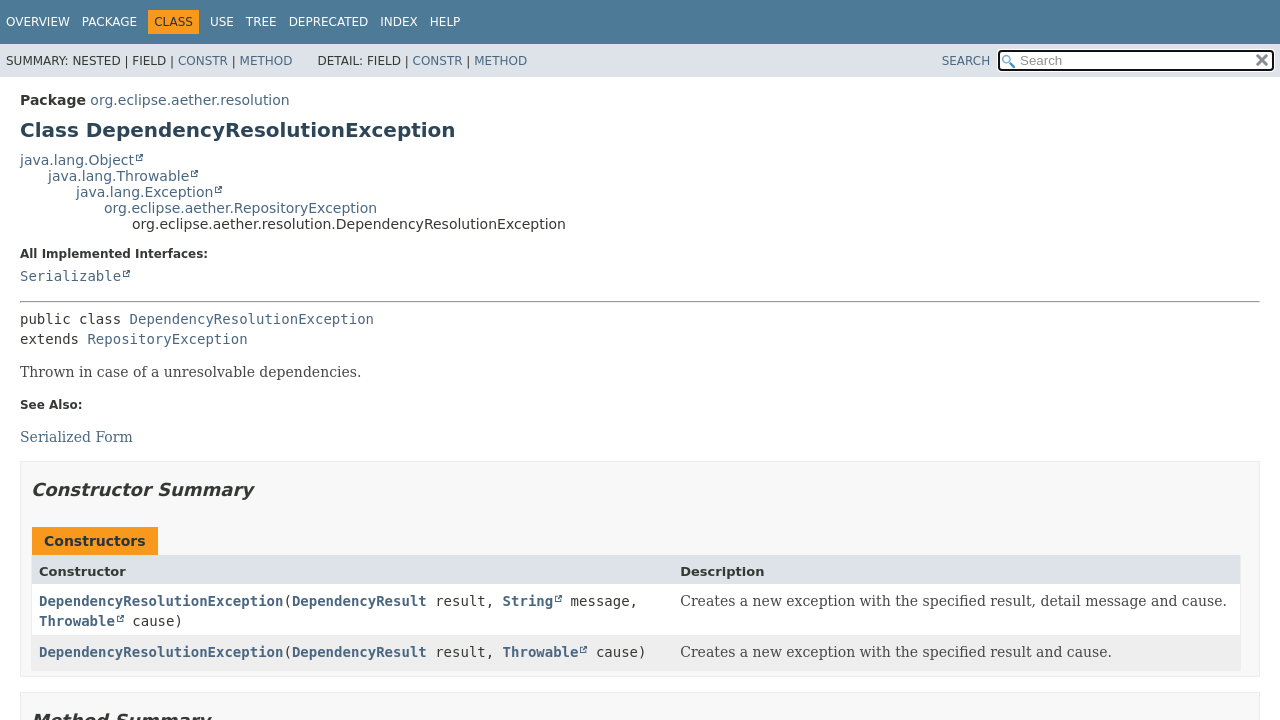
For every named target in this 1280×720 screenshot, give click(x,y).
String (528, 601)
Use (222, 22)
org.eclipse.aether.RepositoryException (240, 208)
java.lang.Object (77, 160)
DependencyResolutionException (252, 319)
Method (266, 61)
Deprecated (329, 22)
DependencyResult (359, 601)
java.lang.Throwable (118, 176)
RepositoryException (167, 339)
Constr (203, 61)
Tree (261, 22)
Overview (38, 22)
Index (399, 22)
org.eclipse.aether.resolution (189, 100)
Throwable (77, 621)
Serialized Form (76, 437)
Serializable (70, 276)
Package (109, 22)
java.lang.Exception (144, 192)
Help (445, 22)
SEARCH (966, 61)
